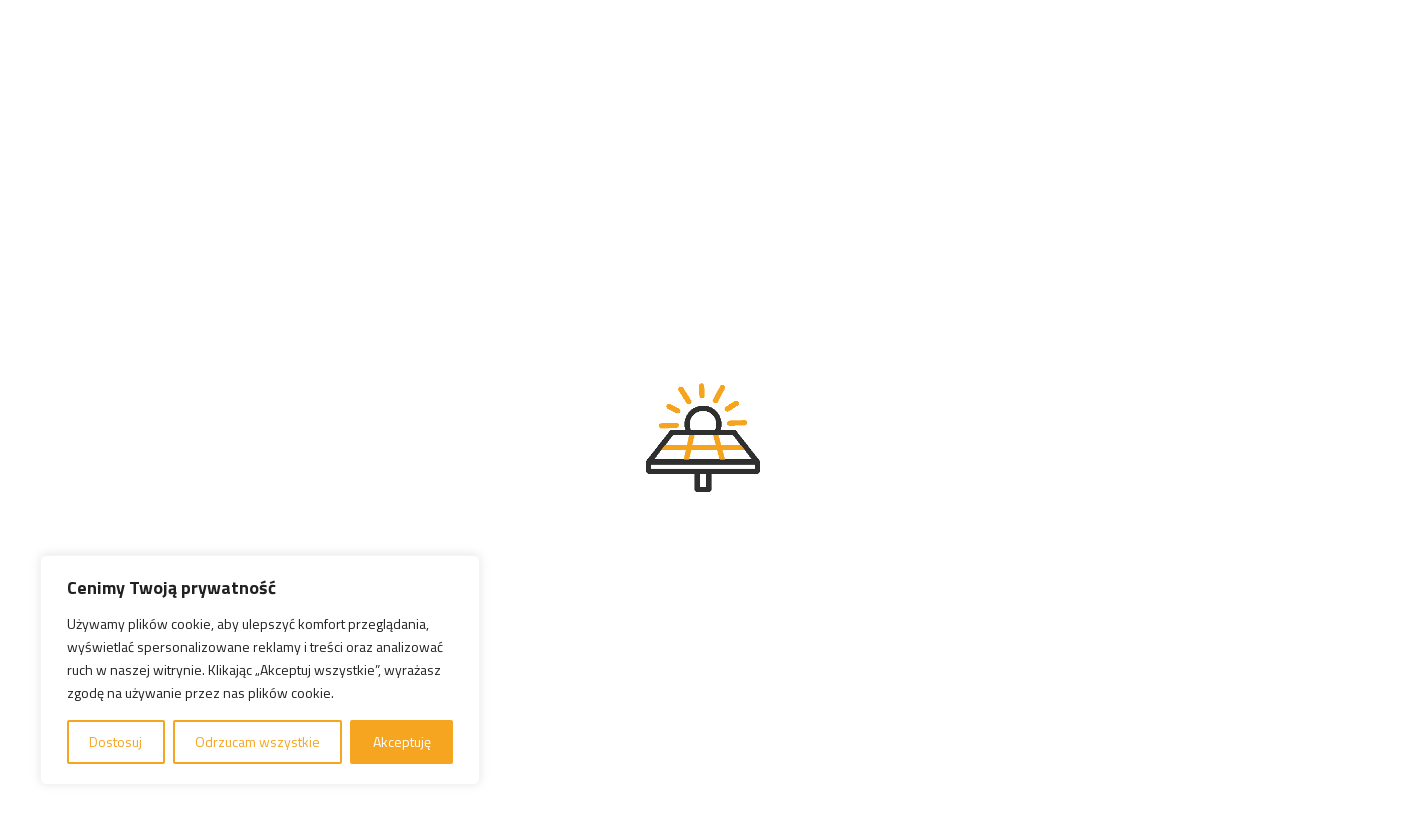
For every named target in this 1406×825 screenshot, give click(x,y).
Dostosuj (115, 741)
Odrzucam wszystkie (257, 741)
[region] (260, 670)
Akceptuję (402, 741)
